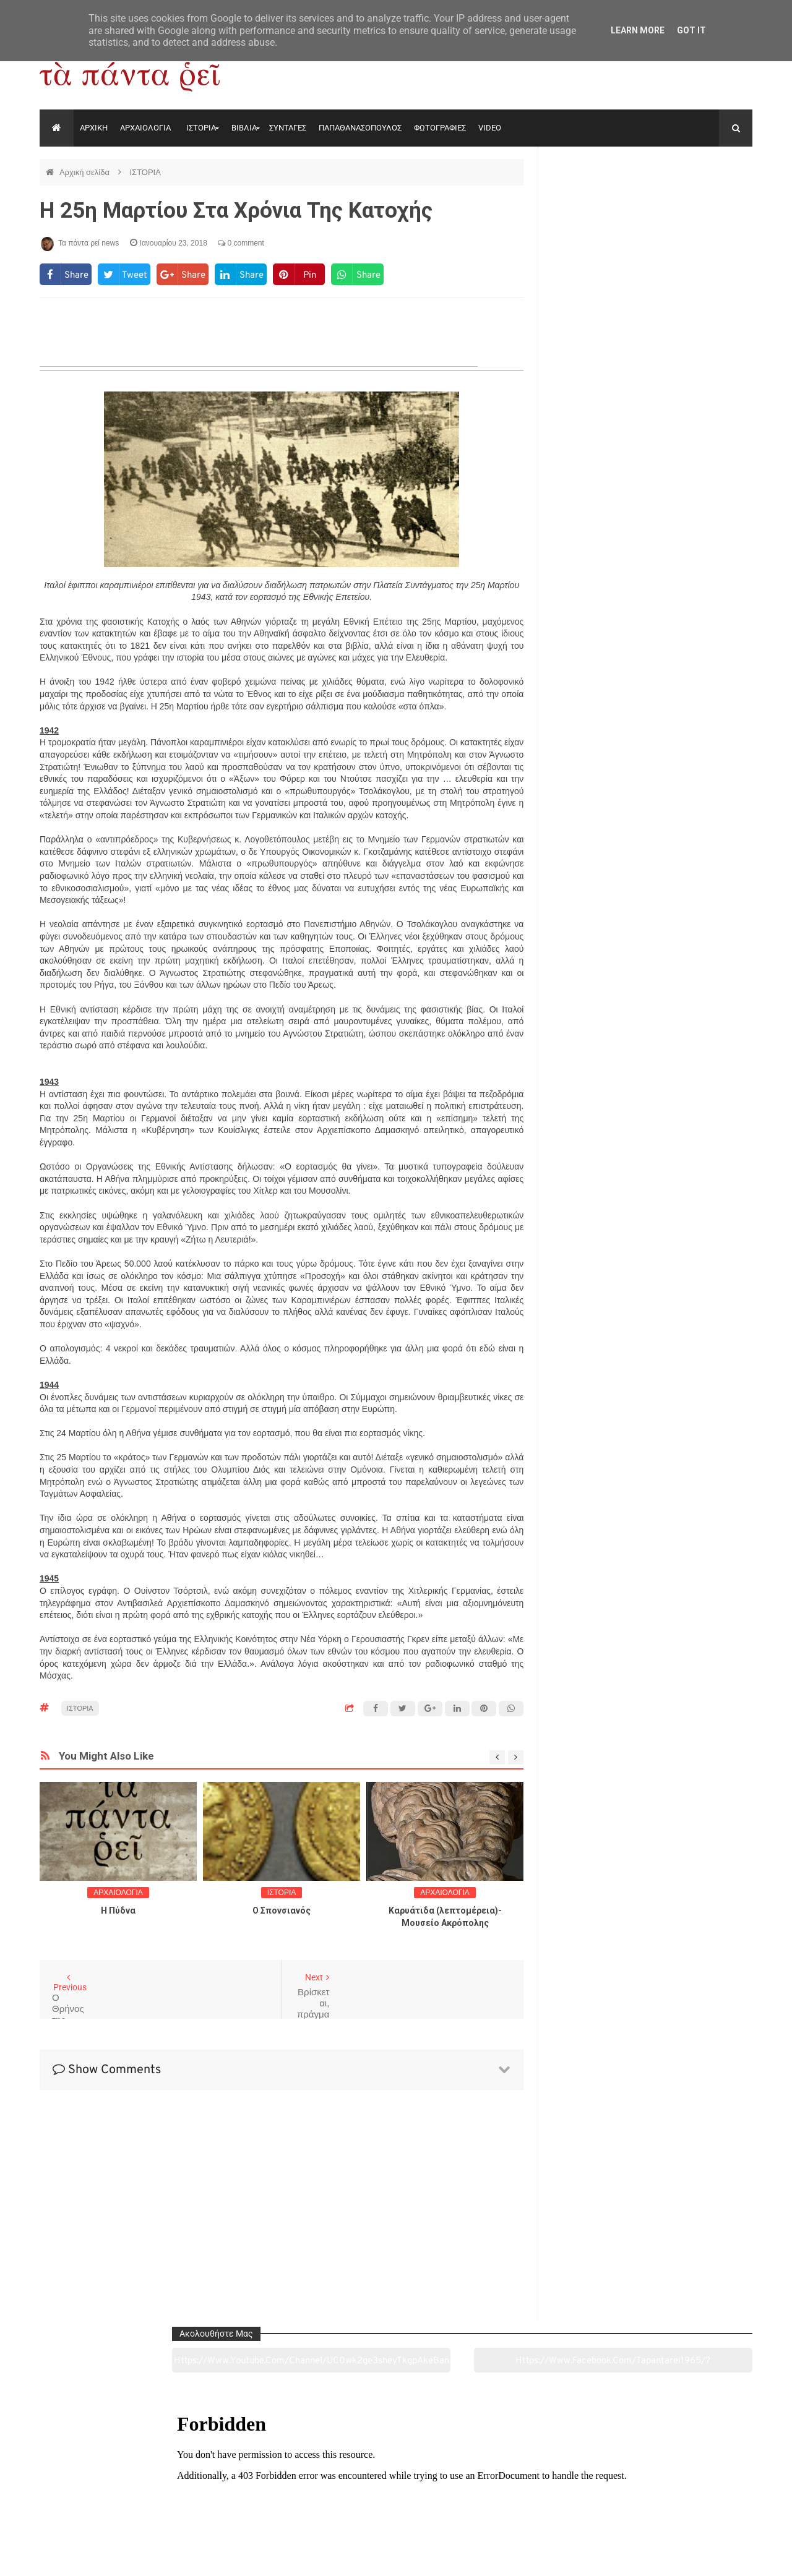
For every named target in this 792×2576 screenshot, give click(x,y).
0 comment (241, 243)
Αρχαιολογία (107, 2497)
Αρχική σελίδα (85, 172)
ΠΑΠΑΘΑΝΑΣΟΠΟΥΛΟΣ (360, 127)
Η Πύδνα (118, 1910)
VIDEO (489, 127)
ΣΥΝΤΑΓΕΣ (287, 127)
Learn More (638, 30)
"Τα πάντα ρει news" (164, 2557)
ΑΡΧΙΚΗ (94, 127)
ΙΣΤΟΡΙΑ (201, 127)
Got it (691, 30)
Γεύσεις (539, 2497)
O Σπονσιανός (281, 1910)
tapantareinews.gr (717, 2557)
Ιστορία (252, 2497)
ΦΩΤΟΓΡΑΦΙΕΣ (440, 127)
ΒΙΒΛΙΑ (244, 127)
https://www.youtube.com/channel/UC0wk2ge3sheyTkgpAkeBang (600, 203)
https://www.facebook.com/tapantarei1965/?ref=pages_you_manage (703, 203)
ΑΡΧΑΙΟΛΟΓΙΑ (145, 127)
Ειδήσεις (684, 2497)
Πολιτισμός (395, 2497)
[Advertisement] (281, 2198)
